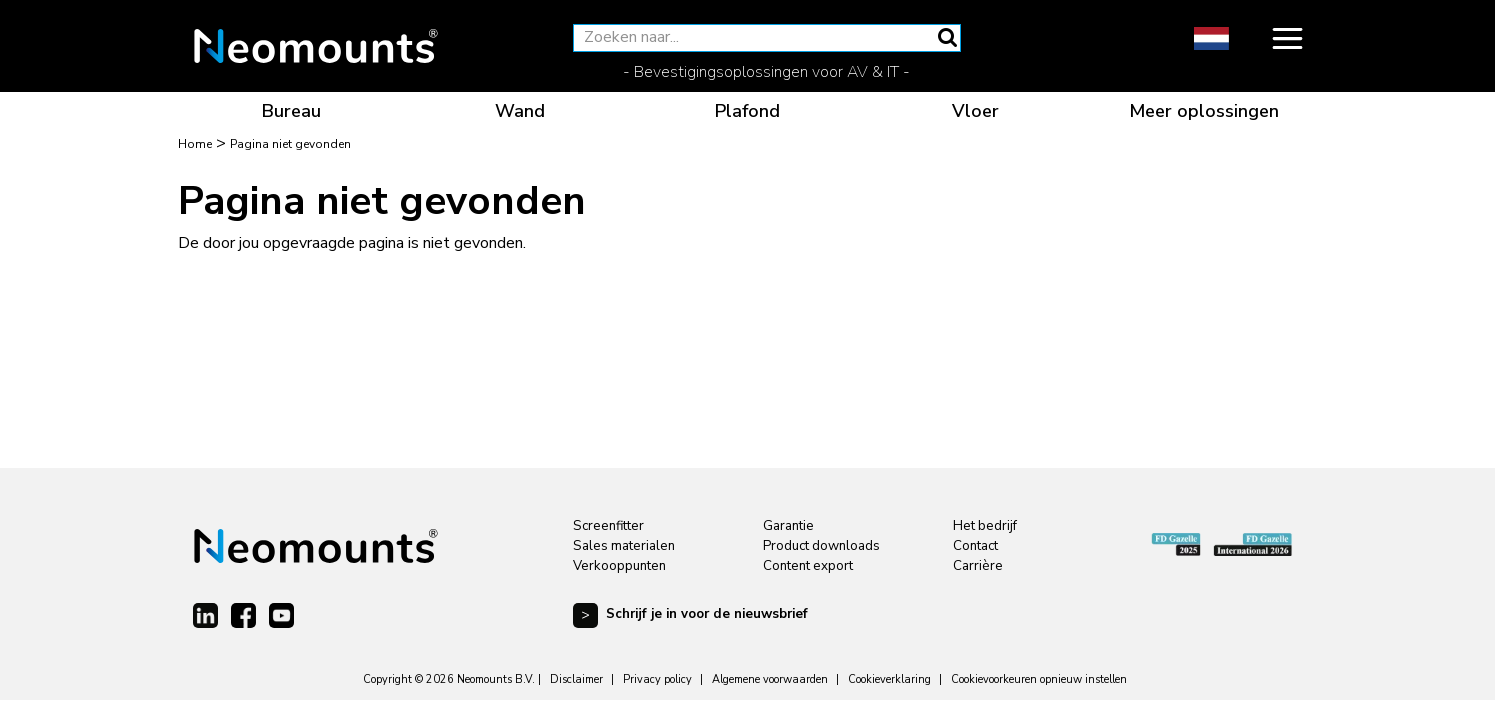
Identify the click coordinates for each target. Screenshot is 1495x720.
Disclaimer (576, 679)
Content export (808, 566)
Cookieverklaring (889, 679)
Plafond (747, 111)
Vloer (975, 111)
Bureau (291, 111)
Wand (520, 111)
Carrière (978, 566)
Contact (975, 546)
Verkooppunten (619, 566)
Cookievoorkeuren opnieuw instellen (1039, 679)
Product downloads (821, 546)
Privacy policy (657, 679)
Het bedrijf (985, 526)
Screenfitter (608, 526)
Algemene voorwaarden (770, 679)
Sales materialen (624, 546)
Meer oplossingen (1204, 111)
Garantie (788, 526)
